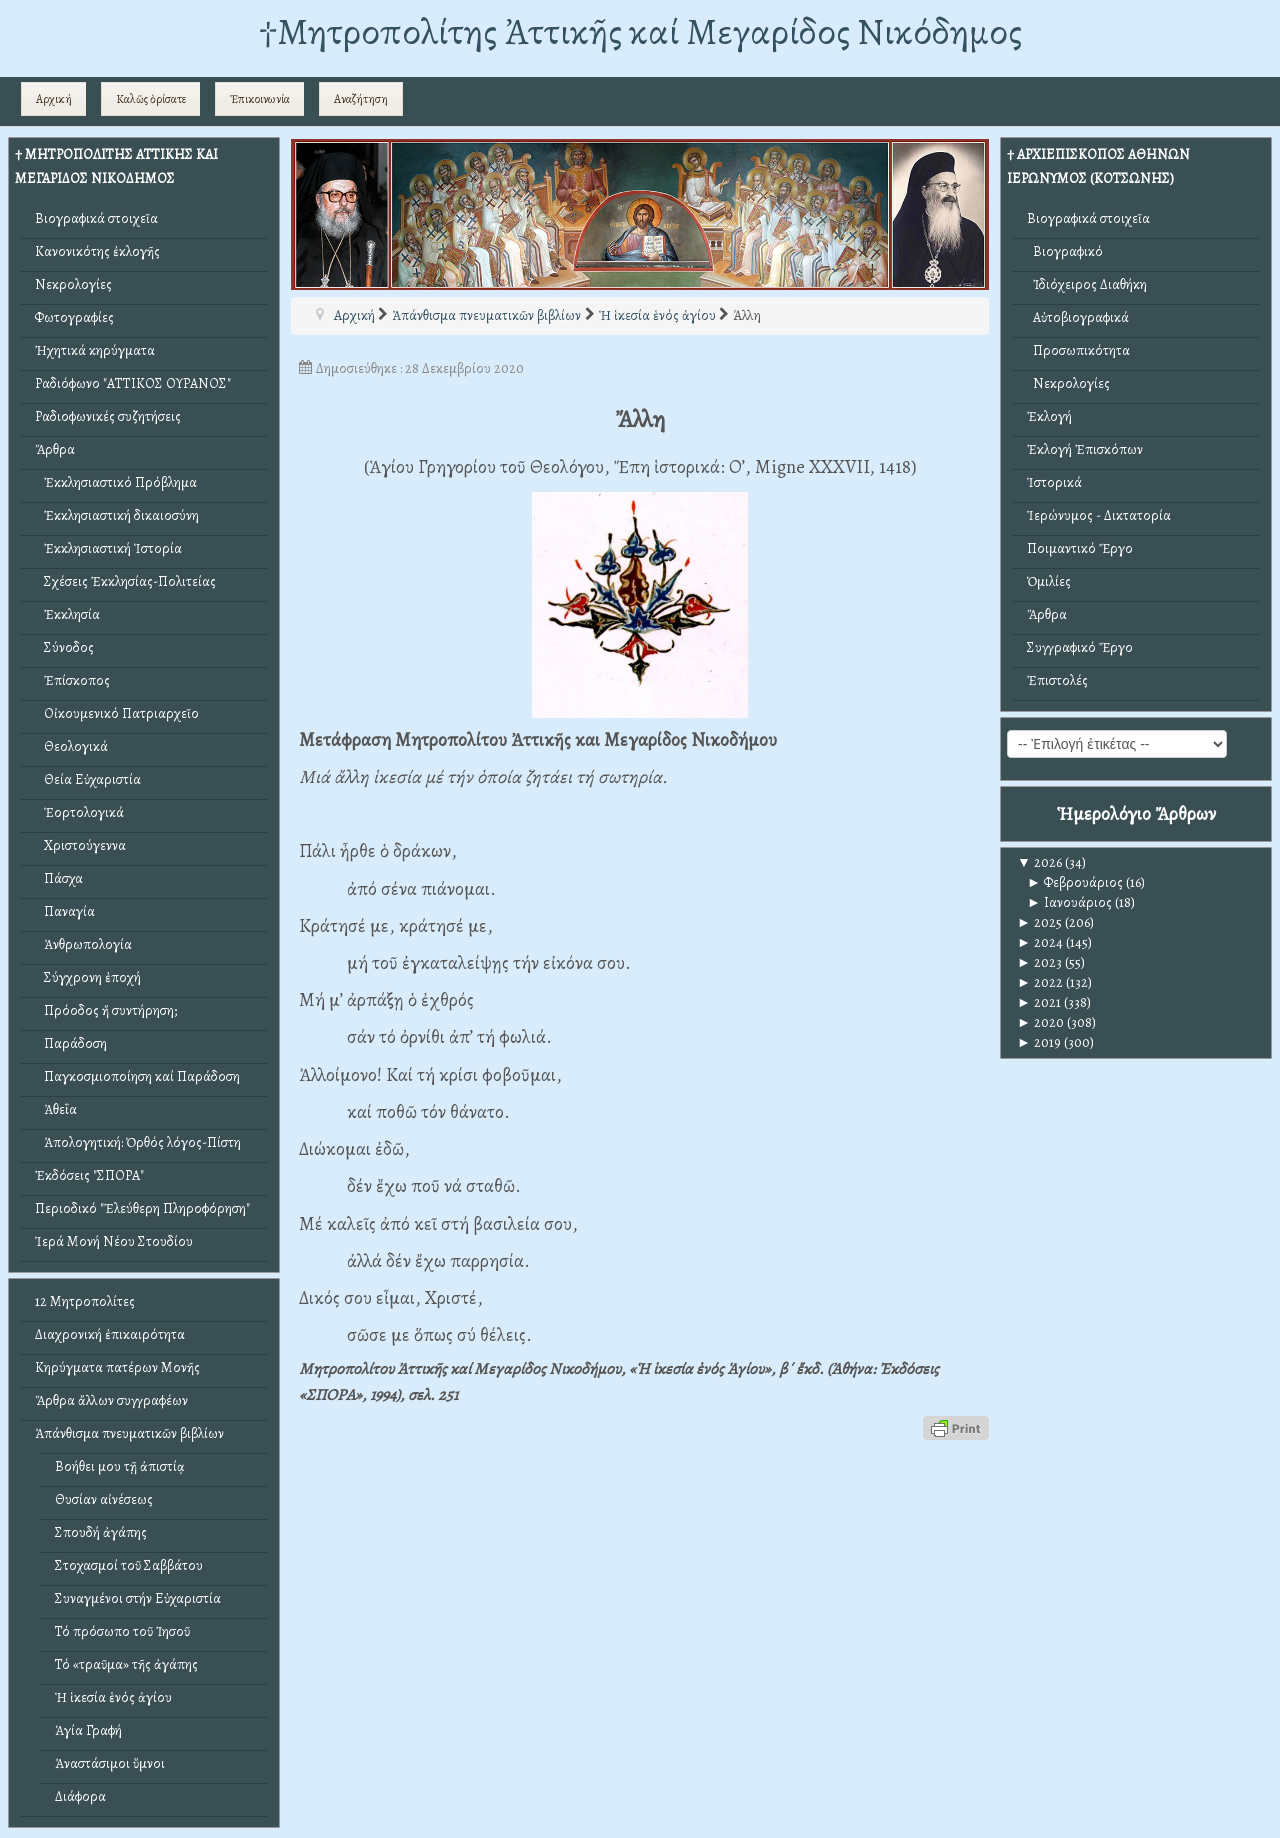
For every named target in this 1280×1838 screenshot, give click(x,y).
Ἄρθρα (55, 449)
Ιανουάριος (1069, 902)
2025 (1039, 922)
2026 (1039, 862)
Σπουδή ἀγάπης (101, 1532)
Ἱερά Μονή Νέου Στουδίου (114, 1241)
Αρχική (54, 99)
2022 (1040, 982)
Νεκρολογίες (73, 284)
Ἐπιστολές (1057, 680)
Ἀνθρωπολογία (83, 944)
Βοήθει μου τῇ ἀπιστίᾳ (120, 1466)
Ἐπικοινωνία (260, 99)
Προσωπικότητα (1078, 350)
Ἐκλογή (1049, 416)
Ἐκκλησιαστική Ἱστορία (108, 548)
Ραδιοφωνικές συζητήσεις (108, 416)
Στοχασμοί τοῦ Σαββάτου (129, 1565)
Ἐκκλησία (67, 614)
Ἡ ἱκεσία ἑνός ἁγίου (113, 1697)
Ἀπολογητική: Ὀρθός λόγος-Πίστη (138, 1142)
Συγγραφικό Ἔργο (1080, 647)
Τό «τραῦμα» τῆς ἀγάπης (126, 1664)
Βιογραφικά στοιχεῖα (96, 218)
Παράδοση (71, 1043)
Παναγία (65, 911)
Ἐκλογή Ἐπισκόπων (1085, 449)
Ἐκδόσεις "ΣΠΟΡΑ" (89, 1175)
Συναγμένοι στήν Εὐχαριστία (138, 1598)
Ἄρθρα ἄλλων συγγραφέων (111, 1400)
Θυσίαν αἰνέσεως (104, 1499)
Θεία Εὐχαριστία (88, 779)
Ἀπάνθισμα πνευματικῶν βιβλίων (129, 1433)
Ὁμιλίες (1049, 581)
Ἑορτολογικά (79, 812)
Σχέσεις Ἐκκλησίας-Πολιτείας (125, 581)
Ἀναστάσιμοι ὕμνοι (110, 1763)
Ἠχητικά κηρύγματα (95, 350)
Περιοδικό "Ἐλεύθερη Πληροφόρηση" (142, 1208)
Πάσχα (59, 878)
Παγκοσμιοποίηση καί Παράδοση (137, 1076)
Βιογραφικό (1065, 251)
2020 (1040, 1022)
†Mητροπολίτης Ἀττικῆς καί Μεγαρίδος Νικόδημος (640, 31)
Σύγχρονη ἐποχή (88, 977)
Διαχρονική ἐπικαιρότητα (110, 1334)
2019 (1039, 1042)
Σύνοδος (64, 647)
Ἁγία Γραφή (88, 1730)
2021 (1039, 1002)
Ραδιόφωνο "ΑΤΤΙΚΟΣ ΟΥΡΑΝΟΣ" (133, 383)
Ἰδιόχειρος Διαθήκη (1087, 284)
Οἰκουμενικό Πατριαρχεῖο (117, 713)
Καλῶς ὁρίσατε (151, 99)
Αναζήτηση (361, 99)
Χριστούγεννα (80, 845)
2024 (1040, 942)
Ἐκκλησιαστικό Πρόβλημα (116, 482)
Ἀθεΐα (56, 1109)
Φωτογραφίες (74, 317)
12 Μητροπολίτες (85, 1301)
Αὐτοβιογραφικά (1078, 317)
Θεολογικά (71, 746)
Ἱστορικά (1054, 482)
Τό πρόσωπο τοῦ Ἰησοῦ (122, 1631)
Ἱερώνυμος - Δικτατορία (1099, 515)
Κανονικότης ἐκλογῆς (97, 251)
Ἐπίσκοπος (72, 680)
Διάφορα (80, 1796)
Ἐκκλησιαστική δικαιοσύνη (117, 515)
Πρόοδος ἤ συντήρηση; (106, 1010)
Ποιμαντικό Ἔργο (1080, 548)
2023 (1039, 962)
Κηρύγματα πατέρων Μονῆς (117, 1367)
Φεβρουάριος (1075, 882)
